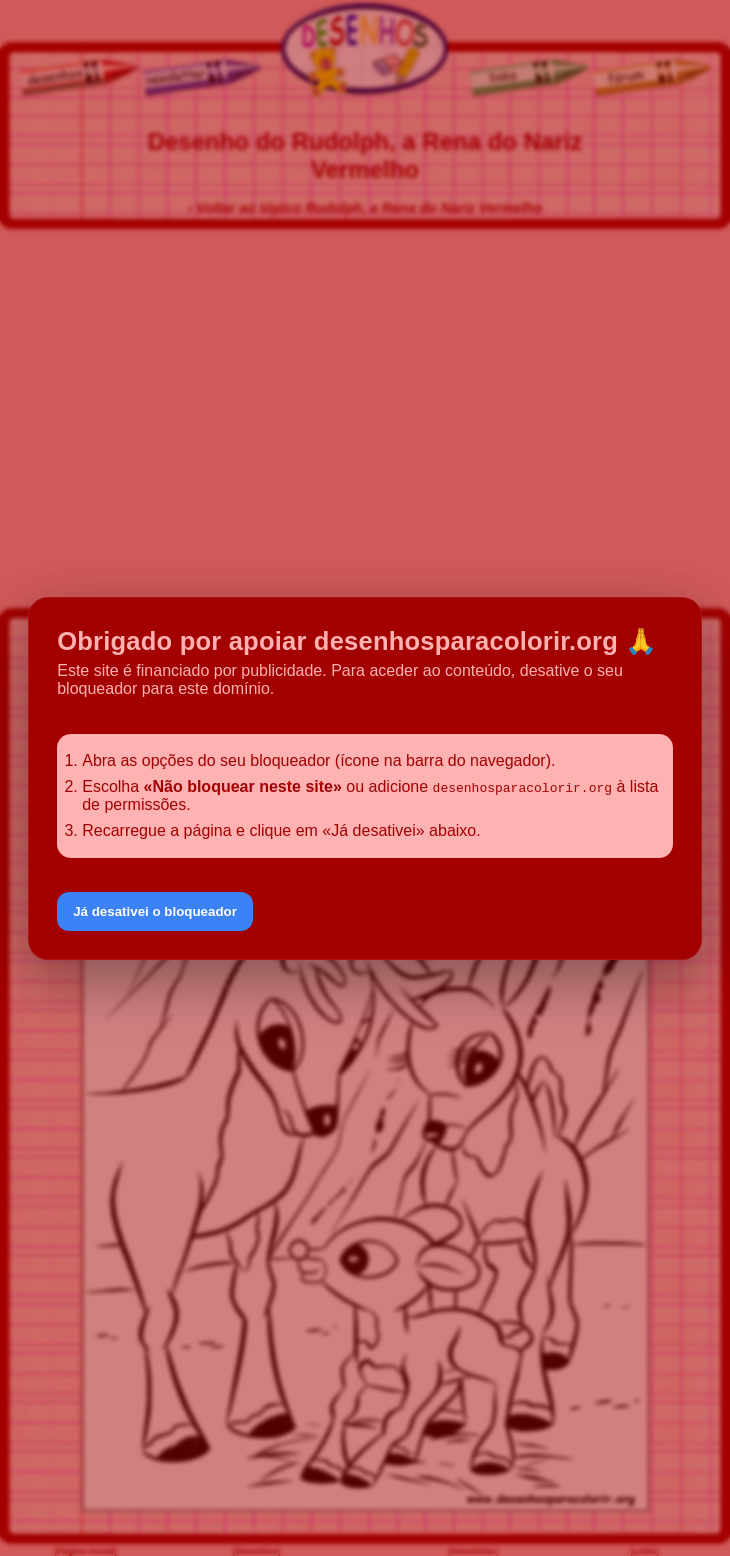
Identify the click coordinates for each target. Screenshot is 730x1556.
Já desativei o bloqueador (155, 911)
